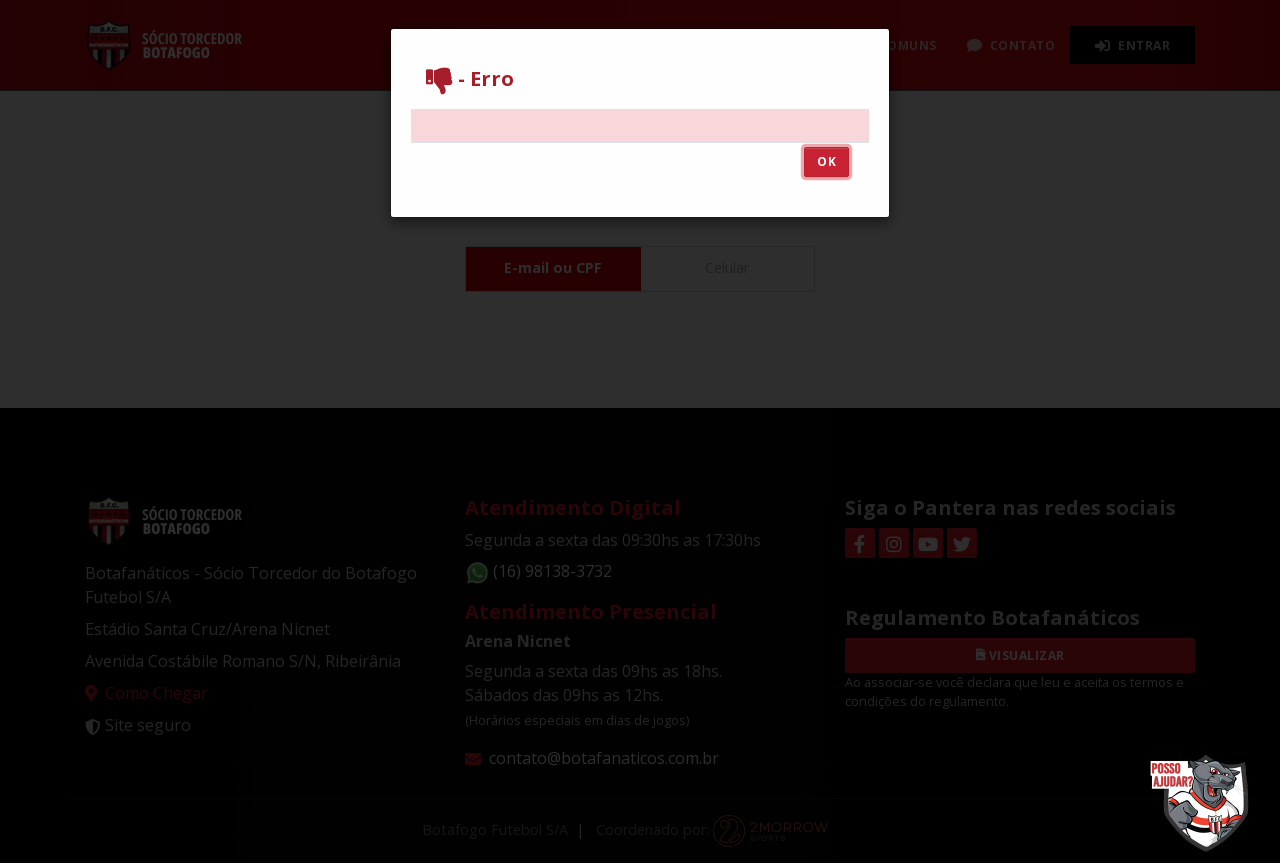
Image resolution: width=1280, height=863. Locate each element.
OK (826, 161)
